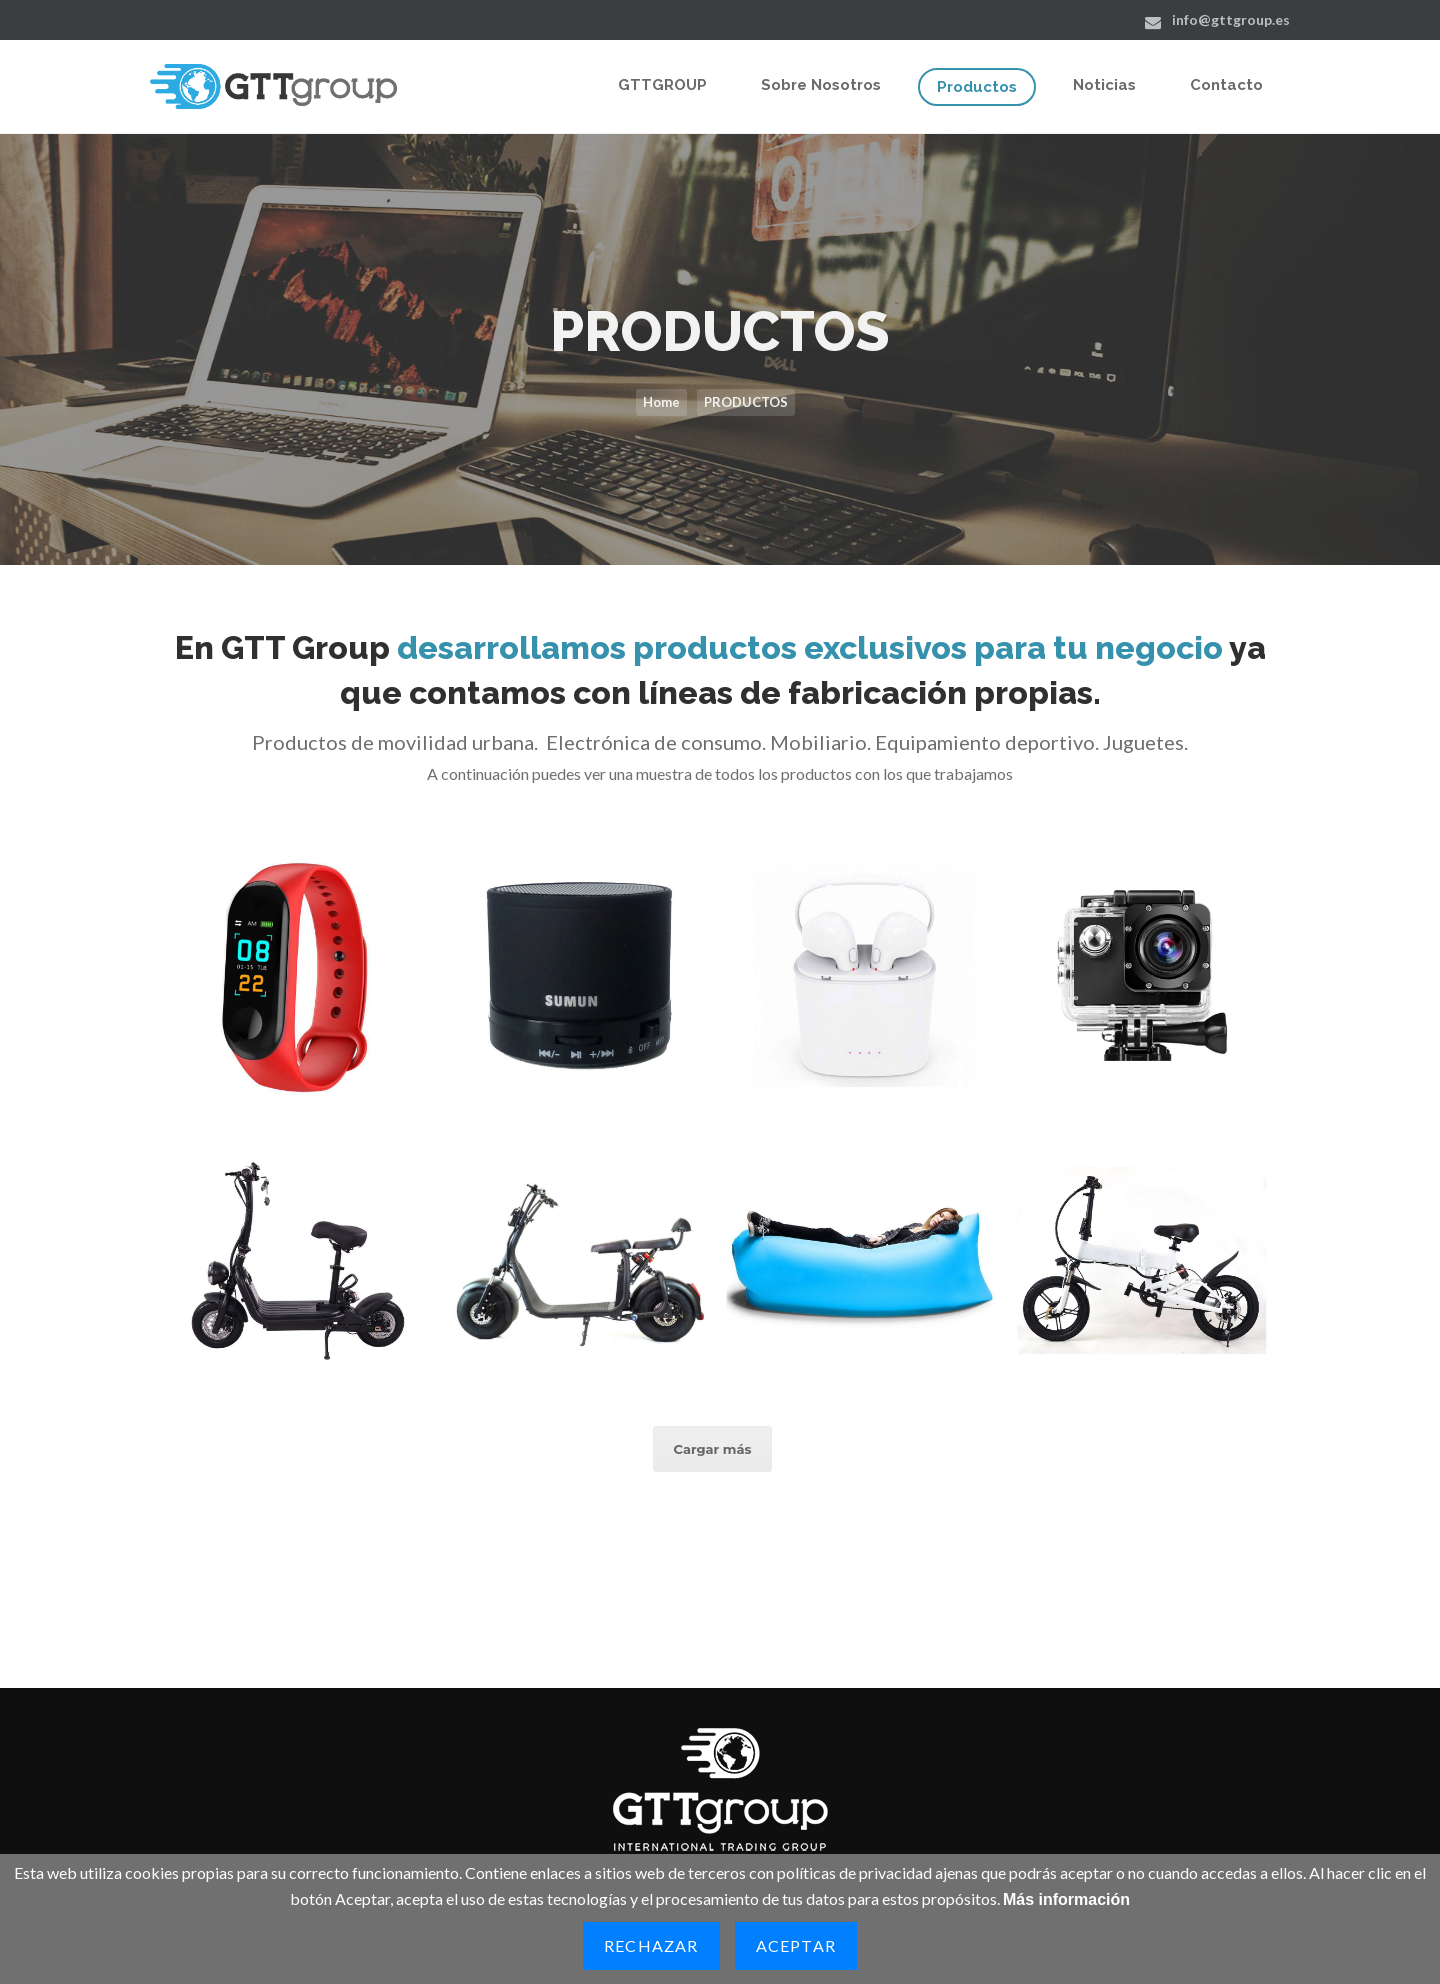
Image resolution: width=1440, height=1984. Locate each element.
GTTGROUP (662, 85)
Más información (1066, 1899)
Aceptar (796, 1945)
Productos (977, 87)
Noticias (1104, 85)
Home (661, 402)
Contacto (1226, 85)
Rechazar (651, 1945)
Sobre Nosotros (821, 85)
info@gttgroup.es (1231, 19)
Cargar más (713, 1449)
